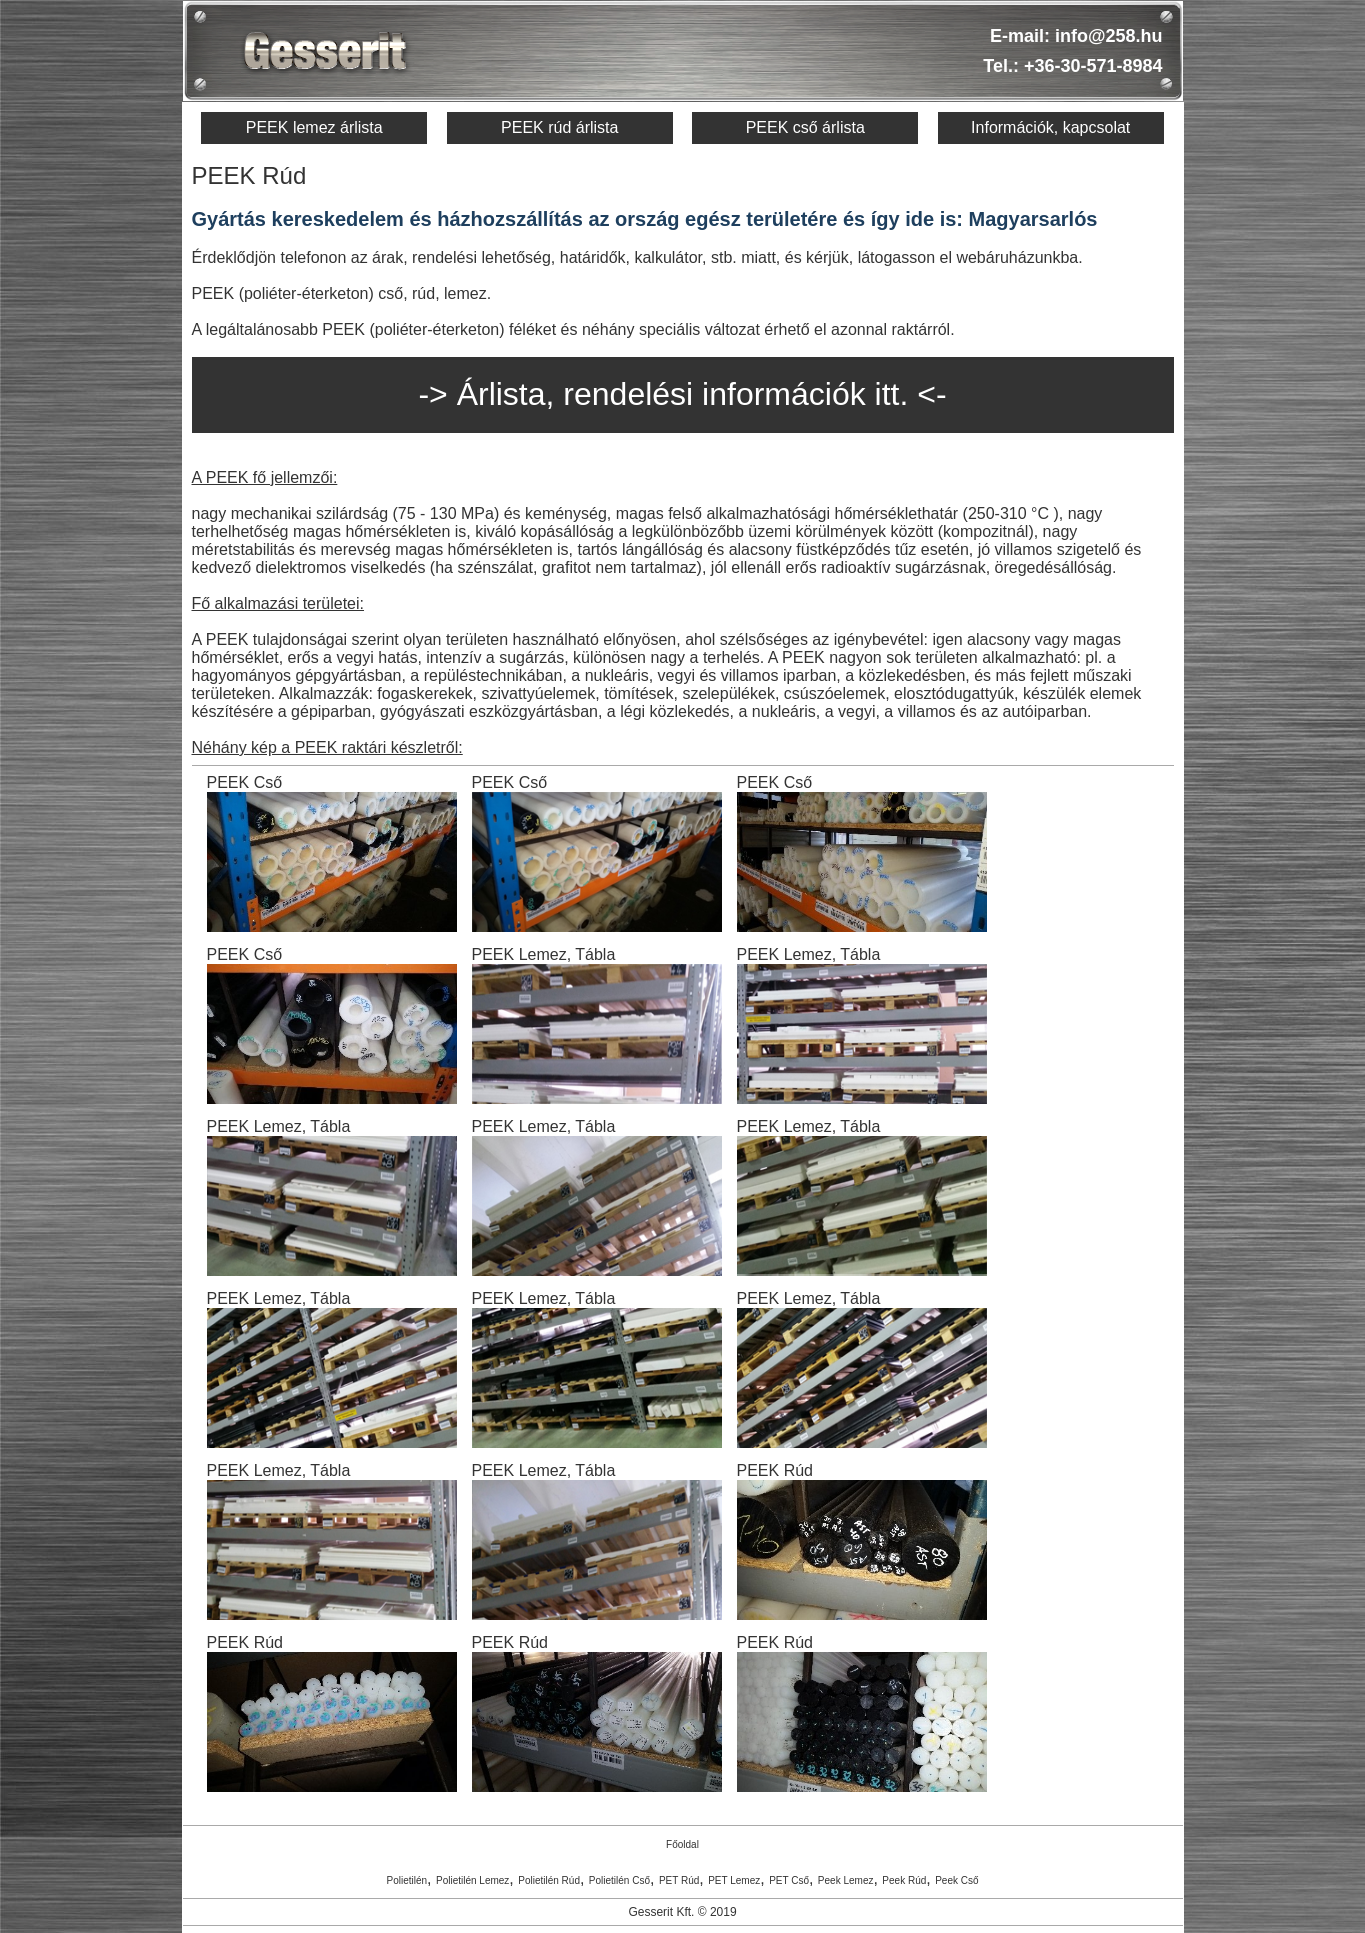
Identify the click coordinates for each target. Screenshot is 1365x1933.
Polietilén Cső (619, 1880)
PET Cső (789, 1880)
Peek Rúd (904, 1880)
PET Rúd (679, 1880)
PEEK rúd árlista (559, 127)
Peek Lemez (846, 1880)
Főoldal (682, 1844)
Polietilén (406, 1880)
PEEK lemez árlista (314, 127)
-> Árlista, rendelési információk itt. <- (682, 394)
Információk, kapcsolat (1050, 127)
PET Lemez (734, 1880)
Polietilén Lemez (472, 1880)
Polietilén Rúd (549, 1880)
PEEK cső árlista (805, 127)
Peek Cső (956, 1880)
